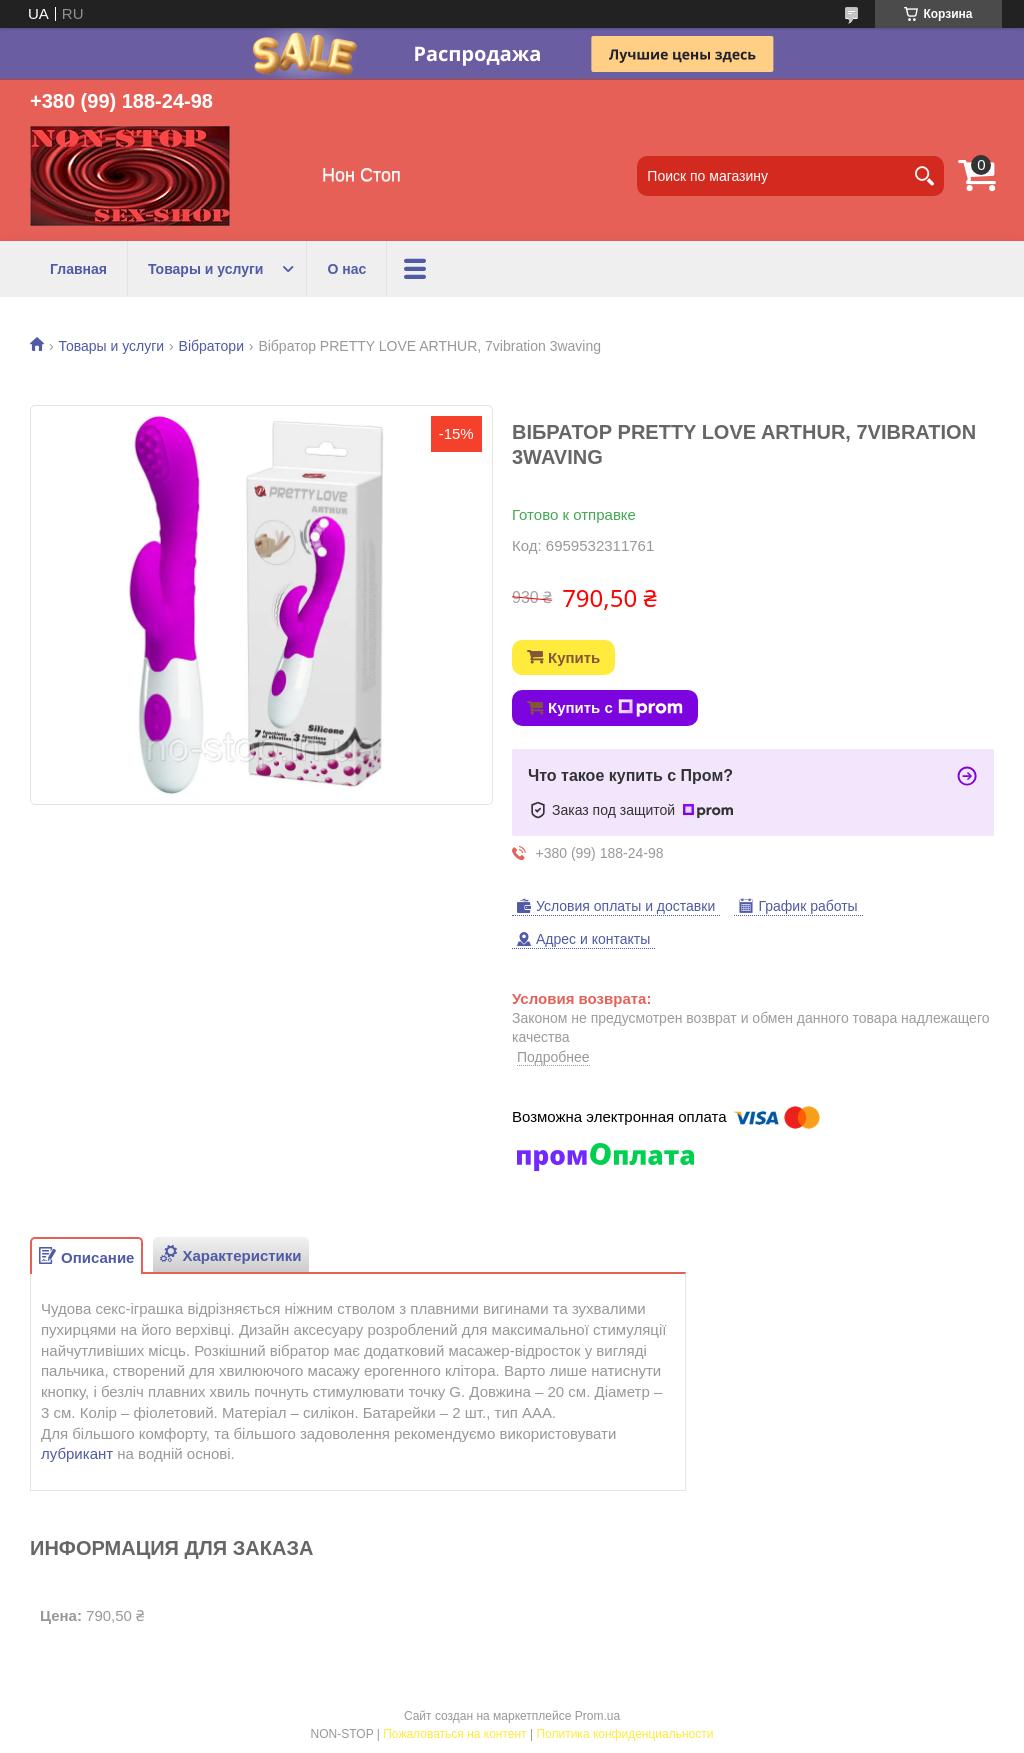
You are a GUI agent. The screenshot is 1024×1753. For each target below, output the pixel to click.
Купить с (615, 708)
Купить (574, 657)
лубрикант (77, 1453)
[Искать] (924, 176)
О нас (346, 269)
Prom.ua (597, 1716)
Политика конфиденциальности (624, 1734)
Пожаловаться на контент (454, 1734)
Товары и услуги (205, 269)
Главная (78, 269)
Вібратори (211, 346)
